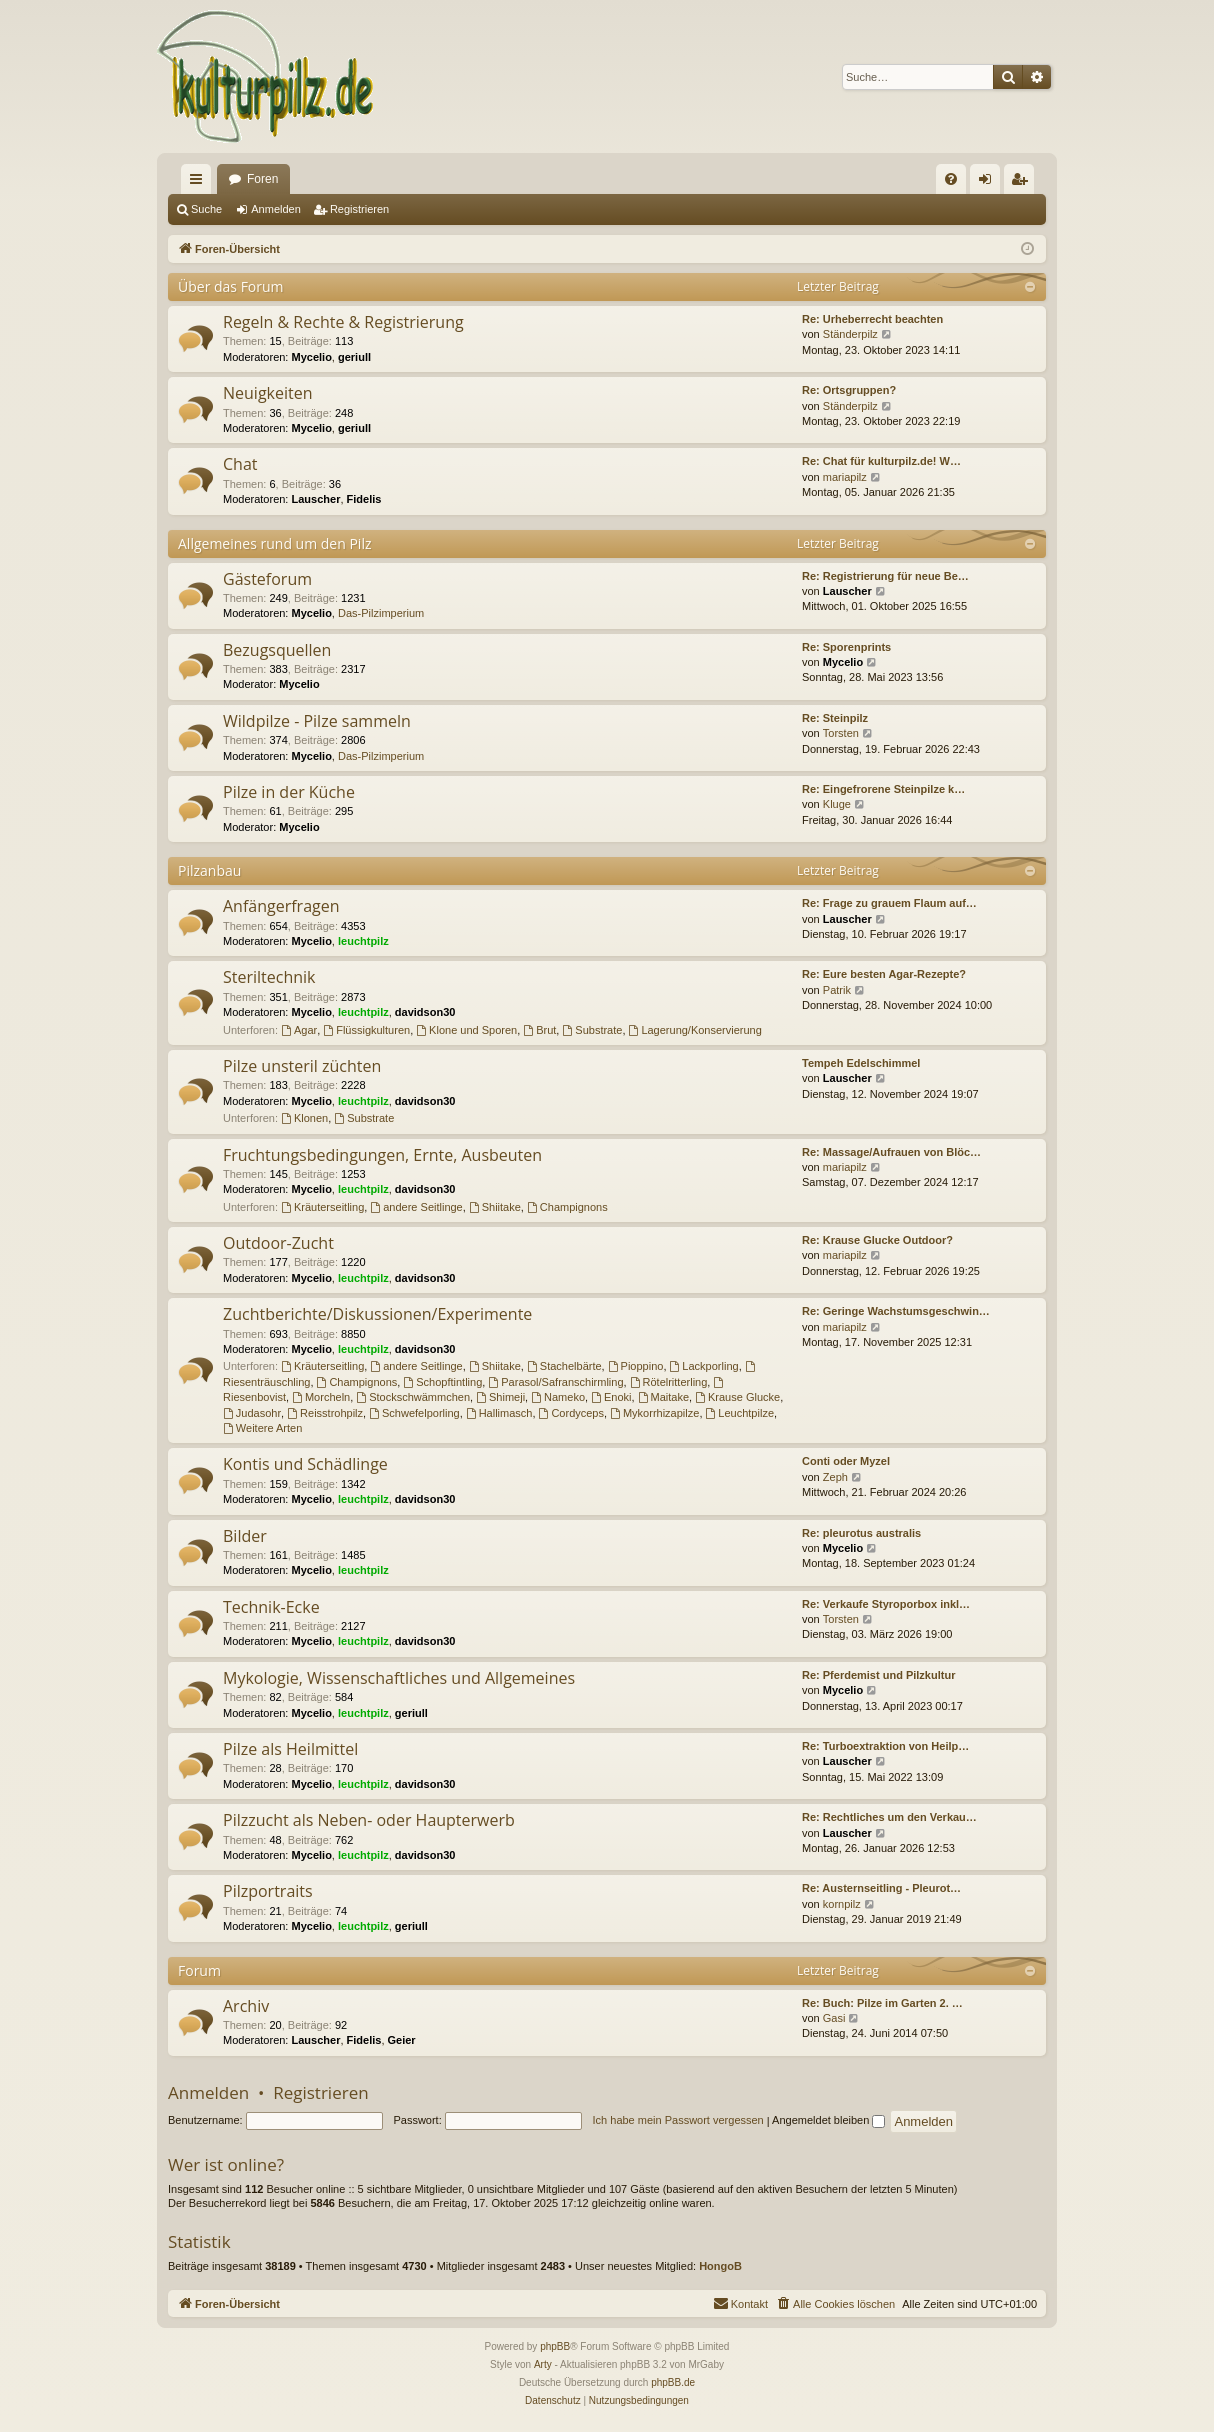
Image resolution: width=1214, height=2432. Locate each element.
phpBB (555, 2346)
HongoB (720, 2266)
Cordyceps (571, 1413)
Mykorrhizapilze (654, 1413)
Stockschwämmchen (413, 1397)
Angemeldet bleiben (828, 2120)
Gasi (834, 2018)
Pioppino (636, 1366)
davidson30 (425, 1012)
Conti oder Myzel (846, 1461)
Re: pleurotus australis (861, 1533)
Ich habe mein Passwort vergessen (678, 2120)
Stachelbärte (564, 1366)
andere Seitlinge (416, 1207)
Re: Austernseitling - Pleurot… (881, 1888)
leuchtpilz (363, 941)
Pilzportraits (268, 1891)
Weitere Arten (262, 1428)
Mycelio (312, 357)
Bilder (245, 1536)
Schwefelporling (414, 1413)
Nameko (558, 1397)
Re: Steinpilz (835, 718)
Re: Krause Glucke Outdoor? (877, 1240)
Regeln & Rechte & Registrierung (343, 322)
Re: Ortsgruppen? (849, 390)
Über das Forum (231, 286)
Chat (240, 464)
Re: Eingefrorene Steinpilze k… (883, 789)
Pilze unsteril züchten (302, 1066)
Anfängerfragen (281, 906)
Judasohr (252, 1413)
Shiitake (495, 1207)
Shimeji (500, 1397)
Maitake (663, 1397)
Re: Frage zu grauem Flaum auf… (889, 903)
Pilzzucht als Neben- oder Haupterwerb (369, 1820)
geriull (354, 357)
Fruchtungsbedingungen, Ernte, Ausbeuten (382, 1155)
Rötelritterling (669, 1382)
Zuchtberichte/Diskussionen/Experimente (377, 1314)
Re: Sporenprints (846, 647)
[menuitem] (951, 179)
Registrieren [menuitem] (1023, 183)
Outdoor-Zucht (278, 1243)
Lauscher (316, 499)
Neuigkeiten (268, 393)
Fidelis (364, 499)
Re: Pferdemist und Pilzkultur (878, 1675)
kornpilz (842, 1904)
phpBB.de (673, 2382)
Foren (262, 179)
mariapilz (845, 477)
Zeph (835, 1477)
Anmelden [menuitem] (989, 183)
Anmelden (276, 209)
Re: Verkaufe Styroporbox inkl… (886, 1604)
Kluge (837, 804)
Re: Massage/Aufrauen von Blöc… (891, 1152)
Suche (206, 209)
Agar (299, 1030)
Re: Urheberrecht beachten (872, 319)
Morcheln (321, 1397)
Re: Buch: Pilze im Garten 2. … (882, 2003)
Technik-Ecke (271, 1607)
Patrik (837, 990)
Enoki (611, 1397)
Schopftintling (442, 1382)
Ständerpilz (850, 334)
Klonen (304, 1118)
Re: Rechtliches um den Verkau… (889, 1817)
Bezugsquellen (277, 650)
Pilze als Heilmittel (290, 1749)
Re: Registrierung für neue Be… (885, 576)
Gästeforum (267, 579)
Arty (543, 2364)
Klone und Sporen (466, 1030)
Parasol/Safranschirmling (555, 1382)
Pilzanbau (209, 870)
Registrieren (359, 209)
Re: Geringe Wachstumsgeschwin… (896, 1311)
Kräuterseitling (322, 1207)
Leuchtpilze (740, 1413)
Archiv (246, 2006)
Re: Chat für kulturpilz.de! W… (881, 461)
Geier (402, 2040)
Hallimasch (499, 1413)
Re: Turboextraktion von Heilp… (885, 1746)
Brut (539, 1030)
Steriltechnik (269, 977)
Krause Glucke (737, 1397)
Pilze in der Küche (289, 792)
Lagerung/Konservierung (695, 1030)
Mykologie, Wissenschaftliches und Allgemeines (399, 1678)
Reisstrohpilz (325, 1413)
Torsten (841, 733)
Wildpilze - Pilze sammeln (317, 721)
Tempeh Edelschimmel (861, 1063)
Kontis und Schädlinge (305, 1464)
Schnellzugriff (200, 183)
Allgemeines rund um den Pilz (274, 543)
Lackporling (704, 1366)
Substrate (592, 1030)
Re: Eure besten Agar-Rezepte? (884, 974)
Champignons (567, 1207)
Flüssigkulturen (366, 1030)
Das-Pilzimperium (381, 613)
